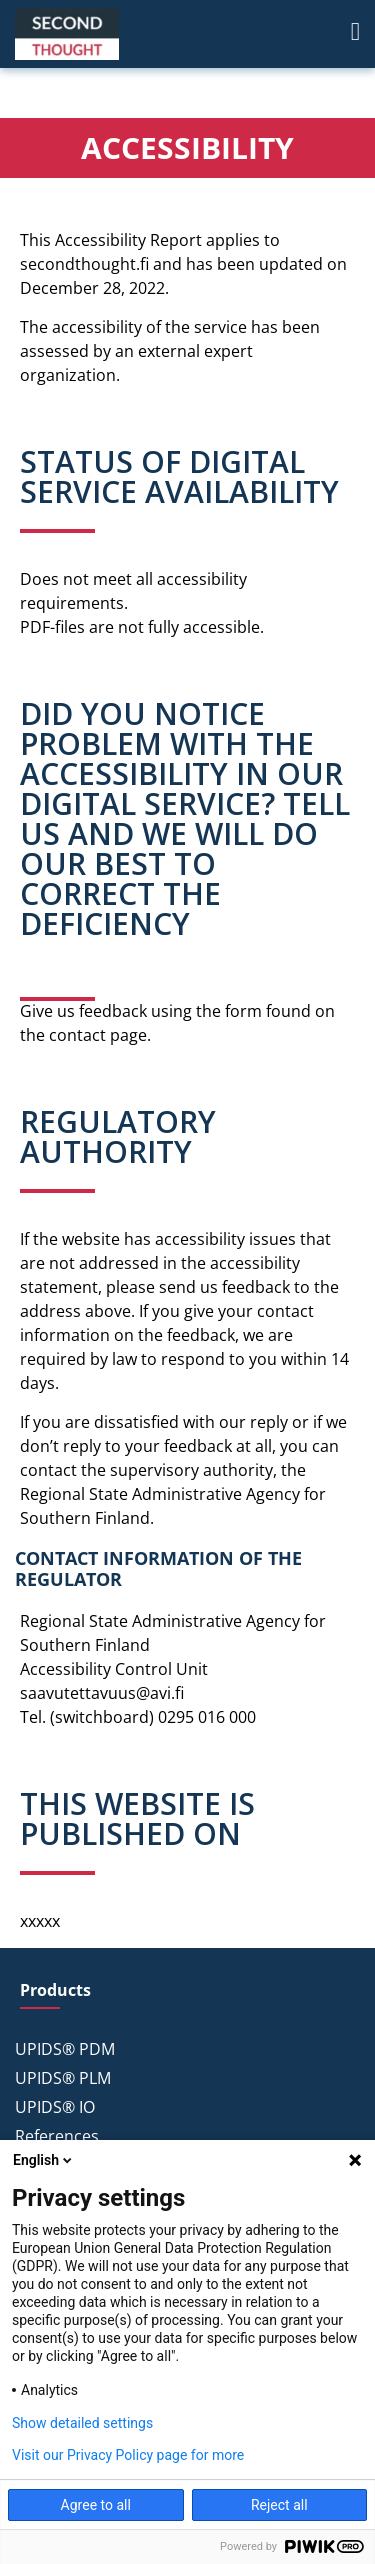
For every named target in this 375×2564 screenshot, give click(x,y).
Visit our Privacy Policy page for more (128, 2455)
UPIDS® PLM (63, 2078)
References (57, 2136)
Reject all (279, 2505)
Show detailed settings (82, 2423)
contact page (98, 1035)
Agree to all (96, 2505)
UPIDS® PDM (65, 2049)
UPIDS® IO (55, 2107)
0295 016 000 (207, 1717)
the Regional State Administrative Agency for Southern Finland (173, 1494)
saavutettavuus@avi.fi (102, 1693)
